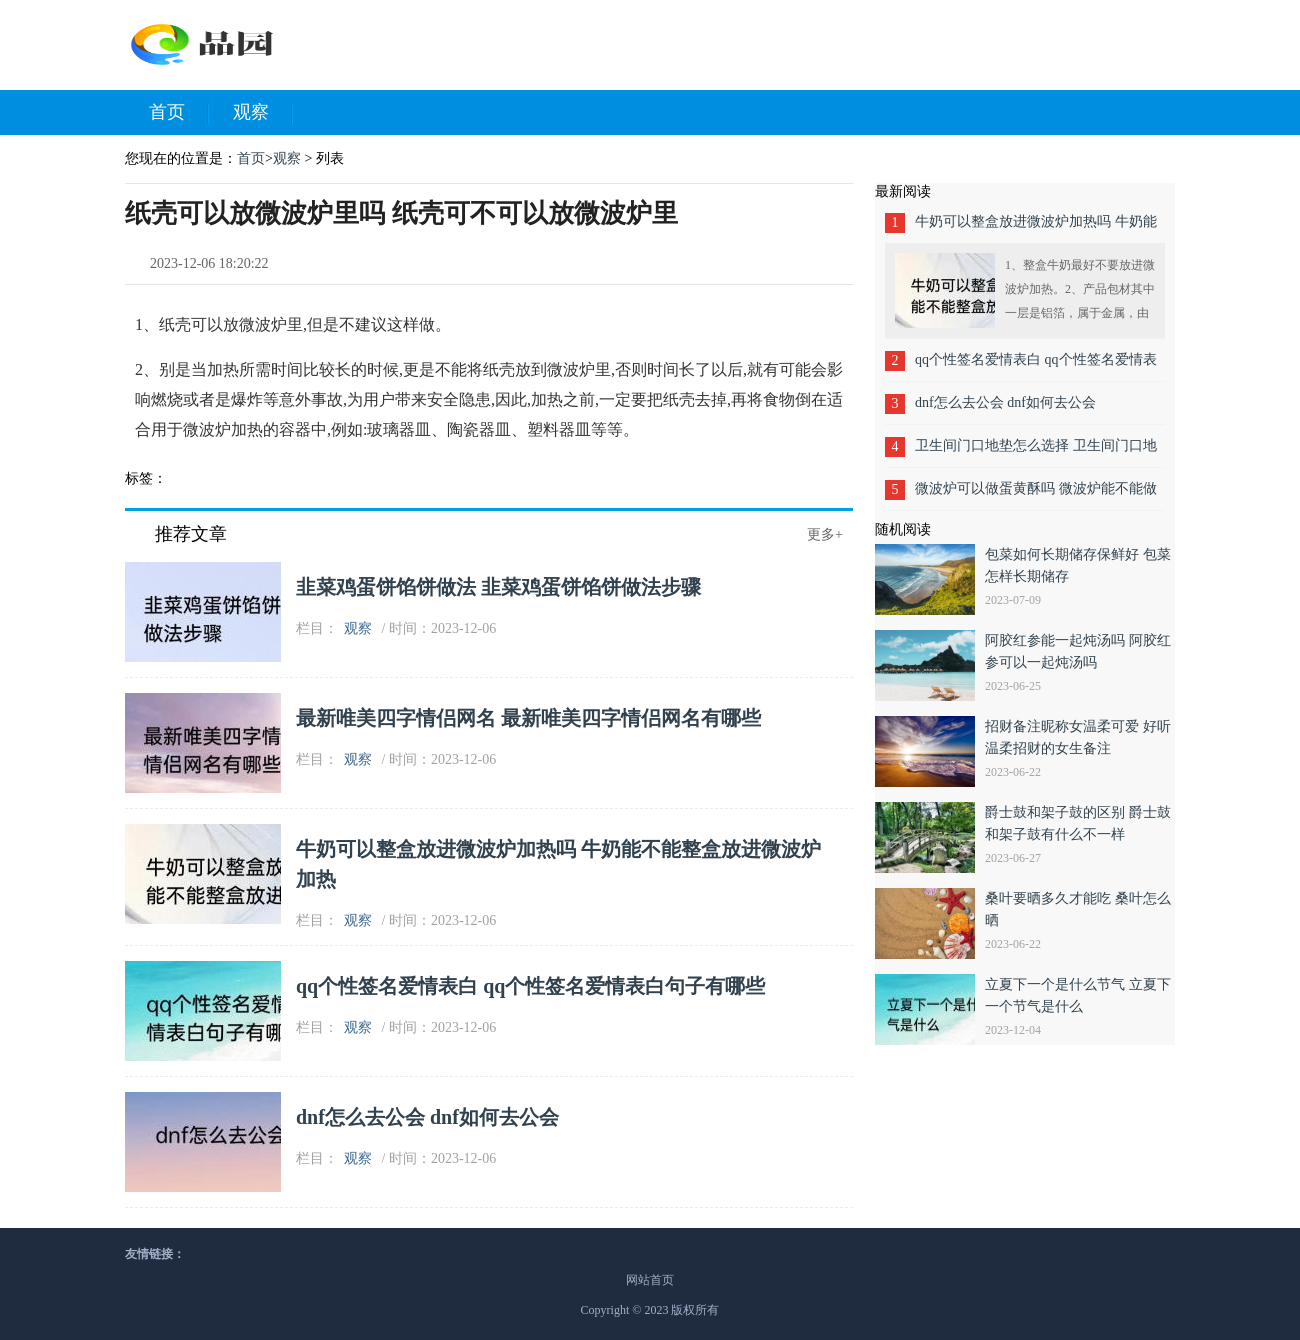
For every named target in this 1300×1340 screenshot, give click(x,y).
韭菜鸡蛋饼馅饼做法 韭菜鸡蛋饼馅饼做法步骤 (498, 587)
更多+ (825, 534)
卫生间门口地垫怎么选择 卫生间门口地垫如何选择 (1036, 452)
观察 (263, 113)
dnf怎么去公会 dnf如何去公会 (427, 1117)
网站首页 (650, 1280)
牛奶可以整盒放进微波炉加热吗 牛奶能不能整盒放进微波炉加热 (1036, 228)
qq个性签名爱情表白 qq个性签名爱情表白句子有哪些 (531, 986)
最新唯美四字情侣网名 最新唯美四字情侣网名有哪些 (528, 718)
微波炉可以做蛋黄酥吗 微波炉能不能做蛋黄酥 (1036, 495)
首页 (179, 113)
